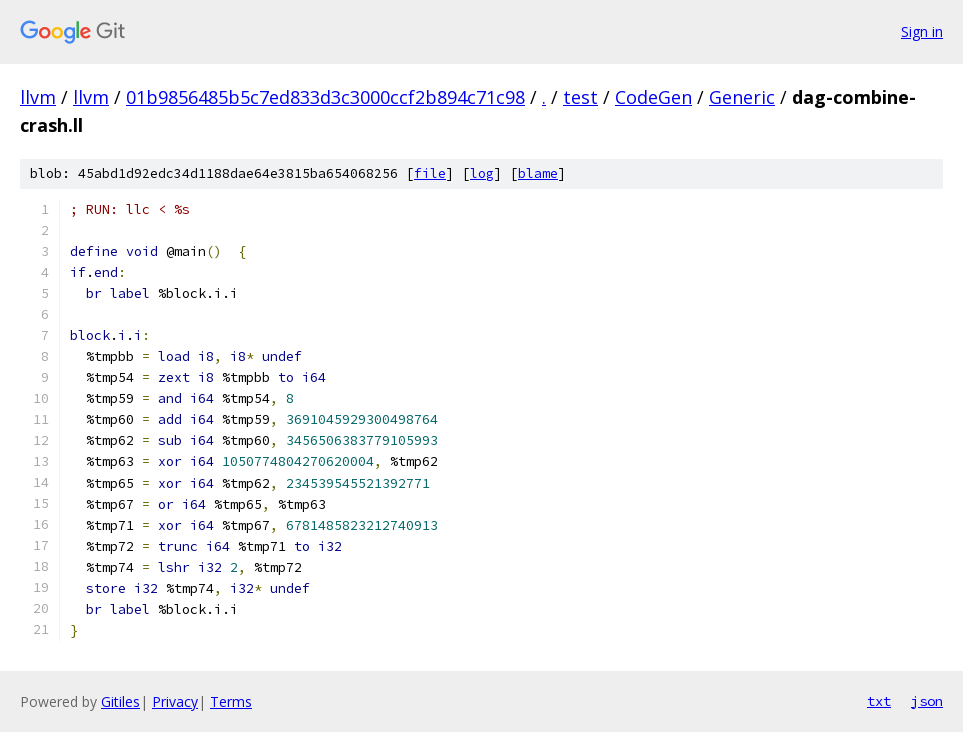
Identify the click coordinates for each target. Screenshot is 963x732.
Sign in (922, 31)
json (927, 701)
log (482, 173)
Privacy (175, 701)
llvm (38, 97)
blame (538, 173)
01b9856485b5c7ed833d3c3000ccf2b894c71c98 (325, 97)
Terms (231, 701)
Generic (742, 97)
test (580, 97)
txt (879, 701)
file (430, 173)
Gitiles (120, 701)
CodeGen (653, 97)
